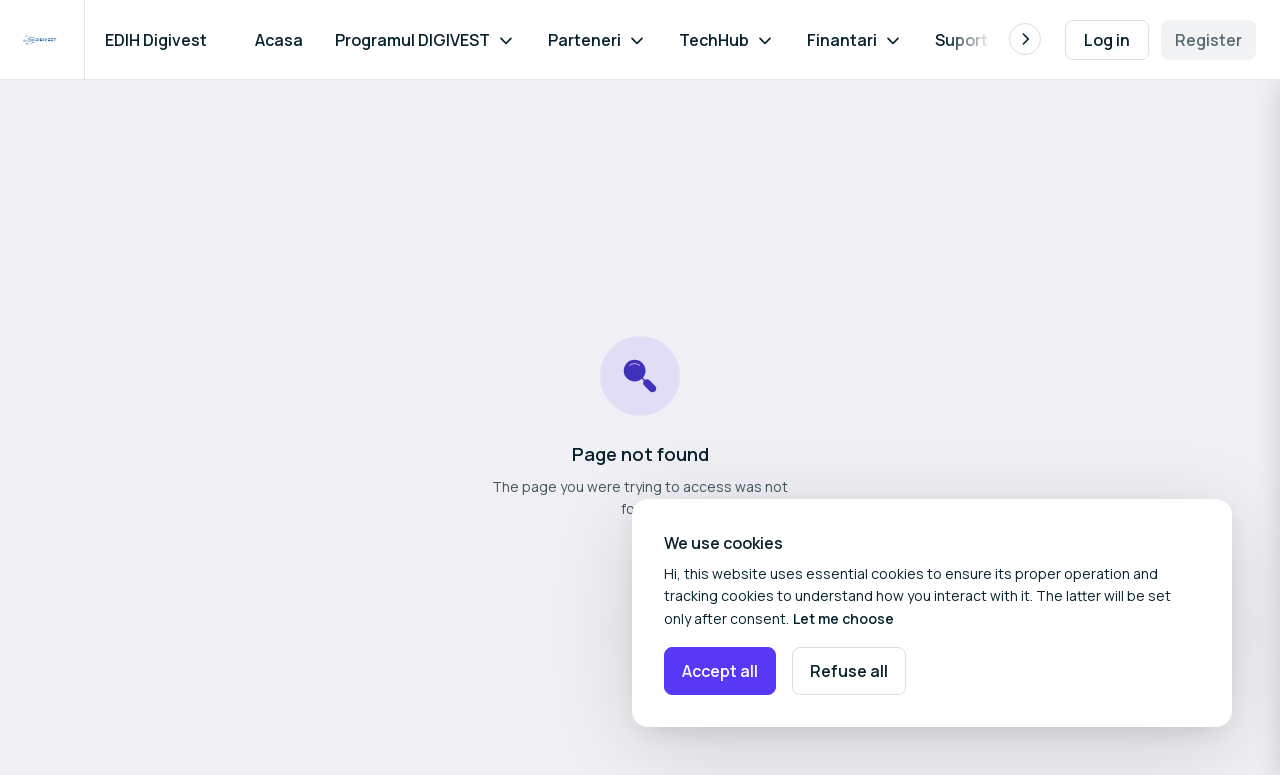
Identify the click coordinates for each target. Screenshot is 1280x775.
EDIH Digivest (156, 40)
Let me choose (843, 618)
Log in (1107, 40)
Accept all (720, 671)
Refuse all (849, 671)
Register (1208, 40)
